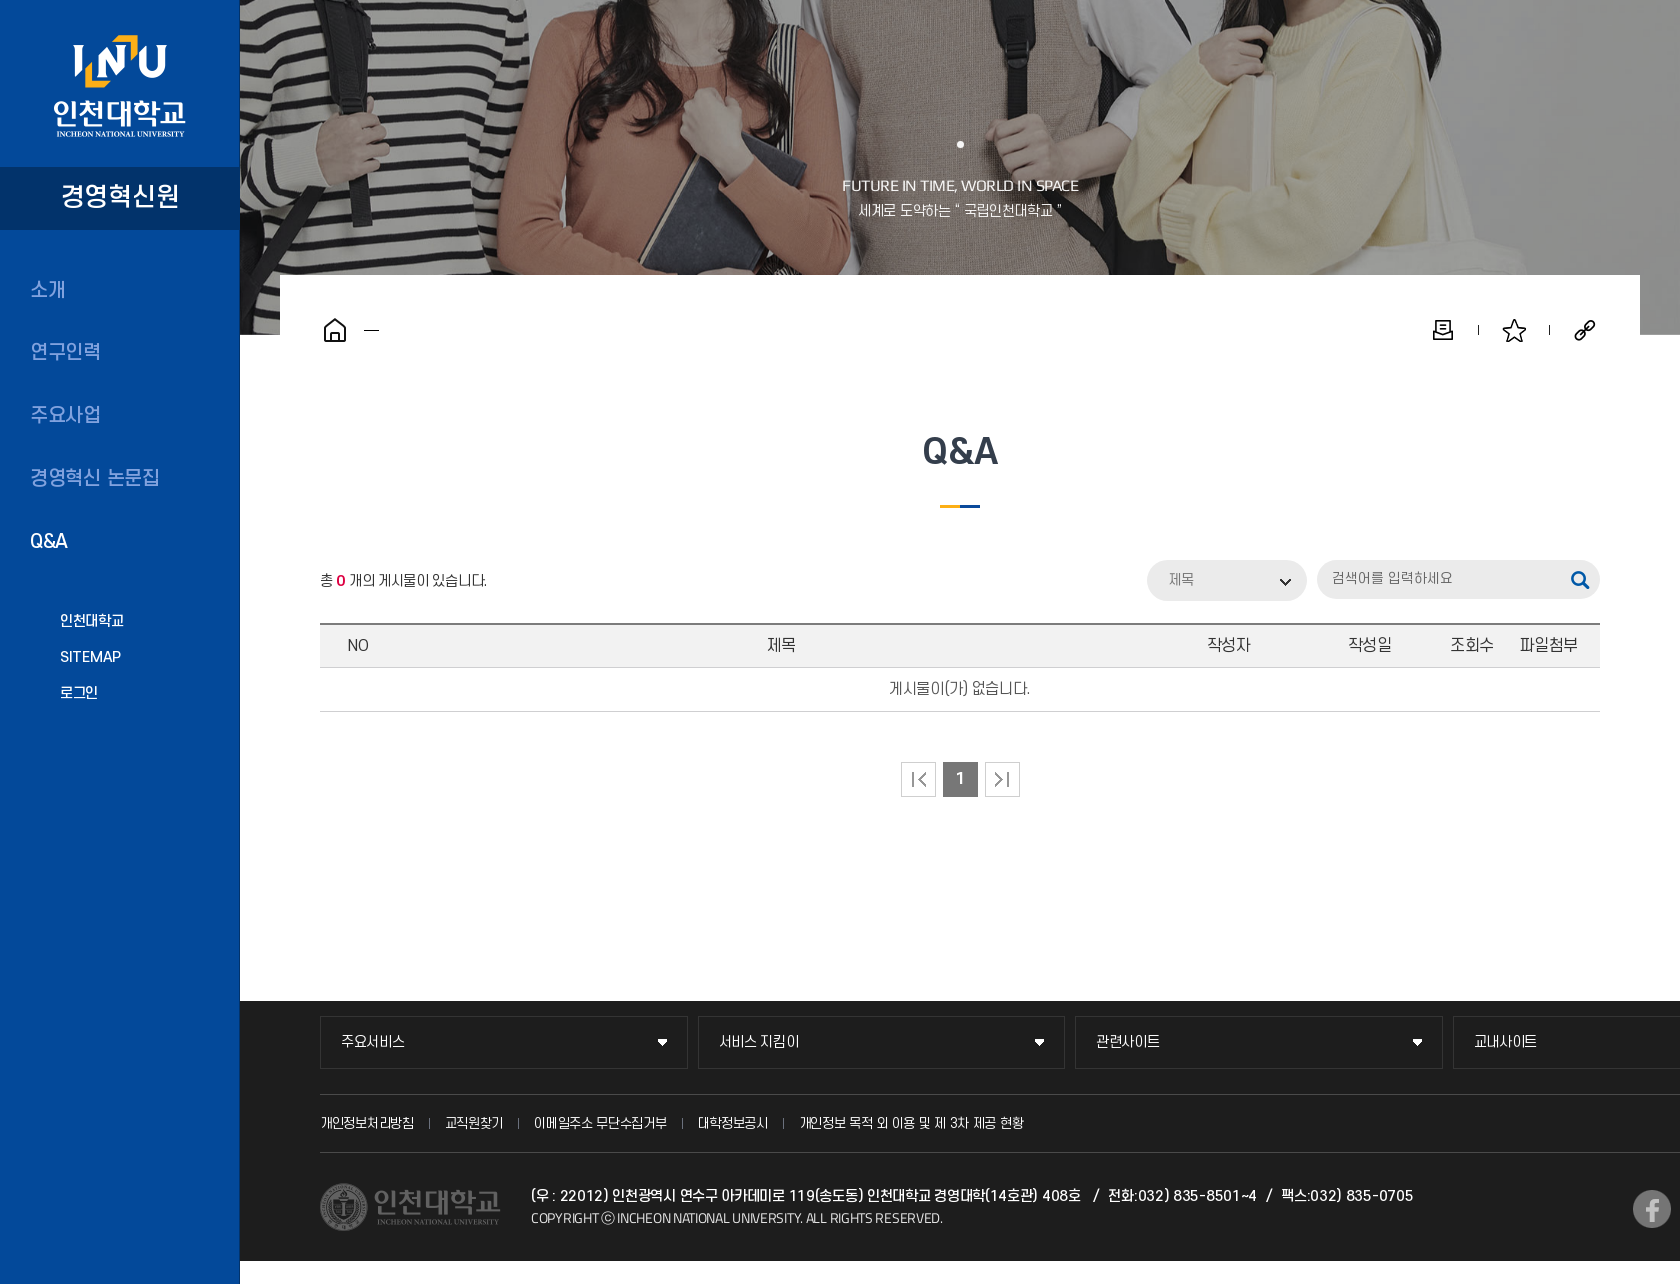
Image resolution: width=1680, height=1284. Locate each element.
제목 (1181, 580)
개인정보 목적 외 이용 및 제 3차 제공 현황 (911, 1123)
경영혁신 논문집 (95, 479)
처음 (918, 779)
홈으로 (335, 330)
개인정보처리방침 (367, 1123)
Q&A (49, 542)
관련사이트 (1128, 1042)
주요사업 (65, 416)
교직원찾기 (474, 1123)
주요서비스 (373, 1042)
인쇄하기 (1443, 330)
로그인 (79, 693)
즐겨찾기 (1514, 330)
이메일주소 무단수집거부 (600, 1123)
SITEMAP (90, 657)
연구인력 (65, 353)
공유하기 (1585, 330)
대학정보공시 (733, 1123)
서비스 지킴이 (759, 1042)
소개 (47, 291)
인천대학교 (92, 621)
